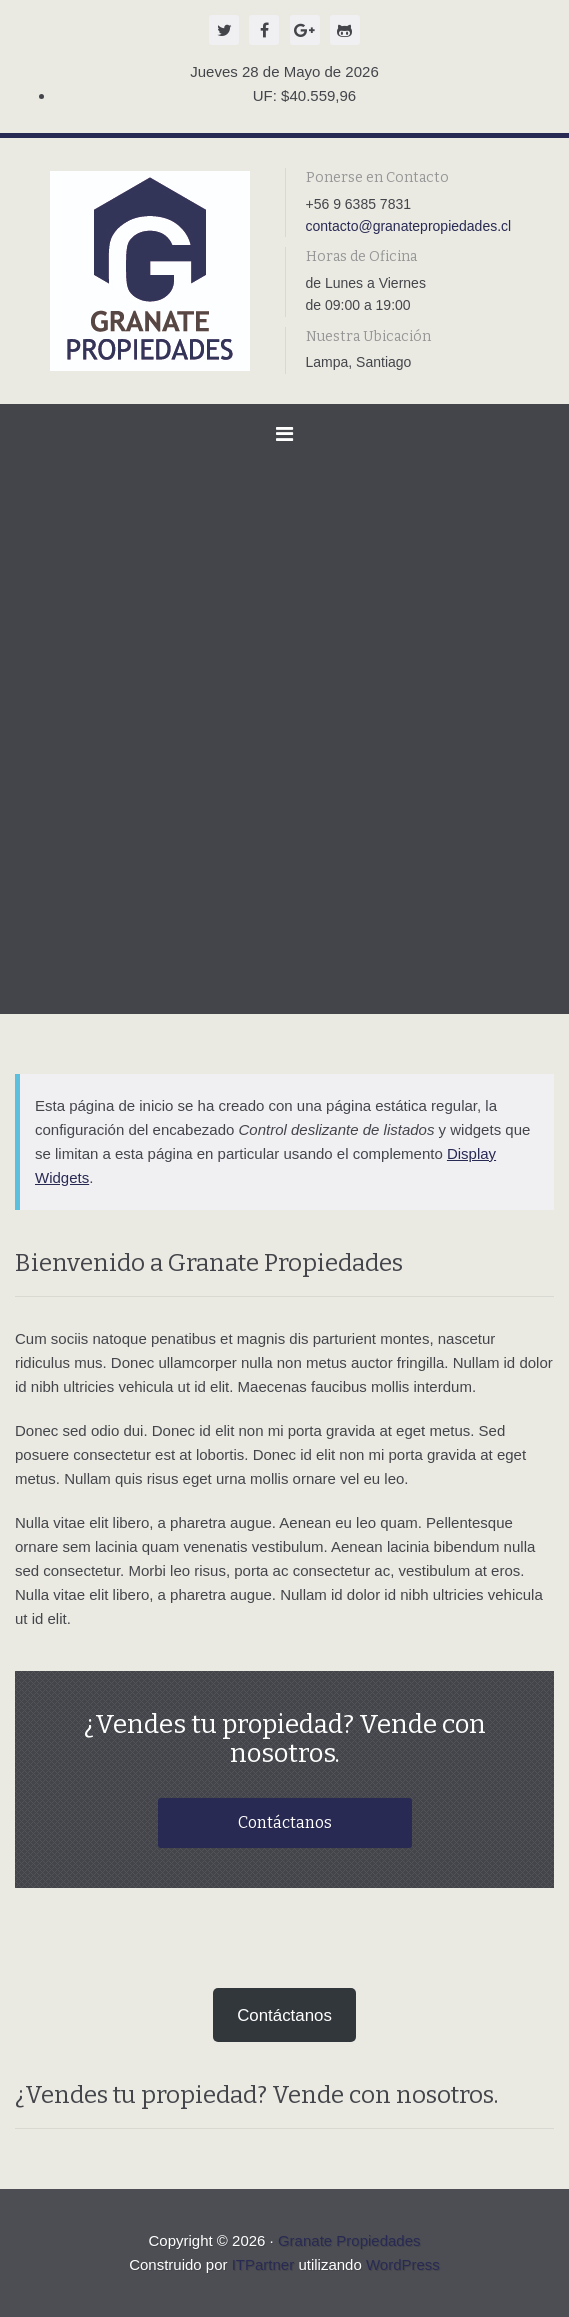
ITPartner (263, 2264)
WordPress (403, 2264)
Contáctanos (285, 1822)
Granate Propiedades (349, 2240)
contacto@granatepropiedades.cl (409, 226)
